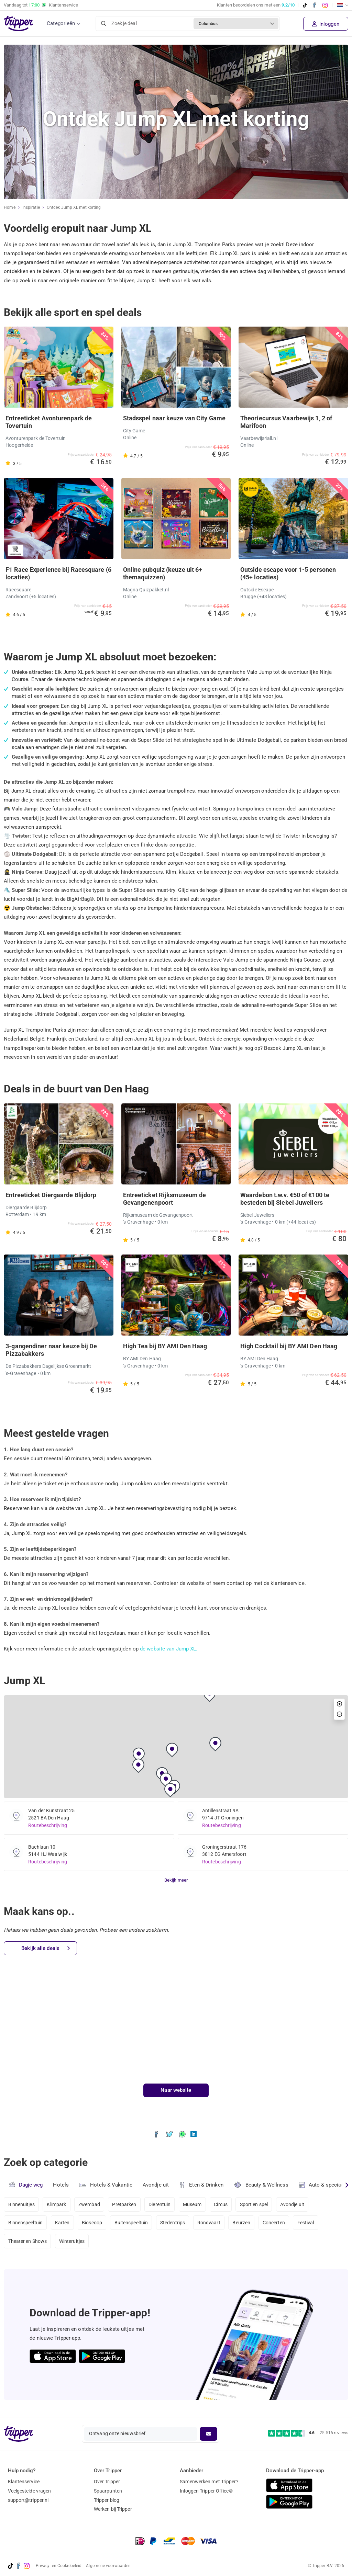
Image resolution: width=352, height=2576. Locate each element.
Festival (305, 2222)
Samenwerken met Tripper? (209, 2481)
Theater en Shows (27, 2241)
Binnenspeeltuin (25, 2222)
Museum (192, 2204)
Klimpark (56, 2204)
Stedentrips (172, 2222)
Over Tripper (107, 2481)
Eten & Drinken (201, 2185)
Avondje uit (156, 2185)
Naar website (176, 2090)
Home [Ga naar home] (9, 207)
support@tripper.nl (28, 2500)
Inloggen (325, 24)
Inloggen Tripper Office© (206, 2491)
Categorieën (61, 23)
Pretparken (124, 2204)
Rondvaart (208, 2222)
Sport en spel (254, 2204)
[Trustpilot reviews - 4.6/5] (308, 2433)
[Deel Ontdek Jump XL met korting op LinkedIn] (193, 2134)
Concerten (274, 2222)
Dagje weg (26, 2184)
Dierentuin (159, 2204)
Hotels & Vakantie (105, 2184)
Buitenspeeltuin (131, 2222)
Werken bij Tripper (113, 2509)
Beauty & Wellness (261, 2185)
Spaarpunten (108, 2491)
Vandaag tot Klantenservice (41, 5)
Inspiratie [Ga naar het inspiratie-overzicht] (31, 207)
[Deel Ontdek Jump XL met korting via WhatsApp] (182, 2134)
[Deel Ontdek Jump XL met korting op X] (169, 2134)
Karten (62, 2222)
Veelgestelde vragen (29, 2491)
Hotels (61, 2185)
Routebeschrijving (47, 1825)
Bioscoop (92, 2222)
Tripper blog (106, 2500)
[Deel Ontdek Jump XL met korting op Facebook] (156, 2134)
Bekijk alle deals (45, 1948)
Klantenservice (24, 2481)
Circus (221, 2204)
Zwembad (89, 2204)
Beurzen (241, 2222)
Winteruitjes (72, 2241)
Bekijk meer (176, 1880)
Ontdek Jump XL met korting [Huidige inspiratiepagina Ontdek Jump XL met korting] (74, 207)
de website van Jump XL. (168, 1649)
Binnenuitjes (21, 2204)
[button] (139, 1754)
